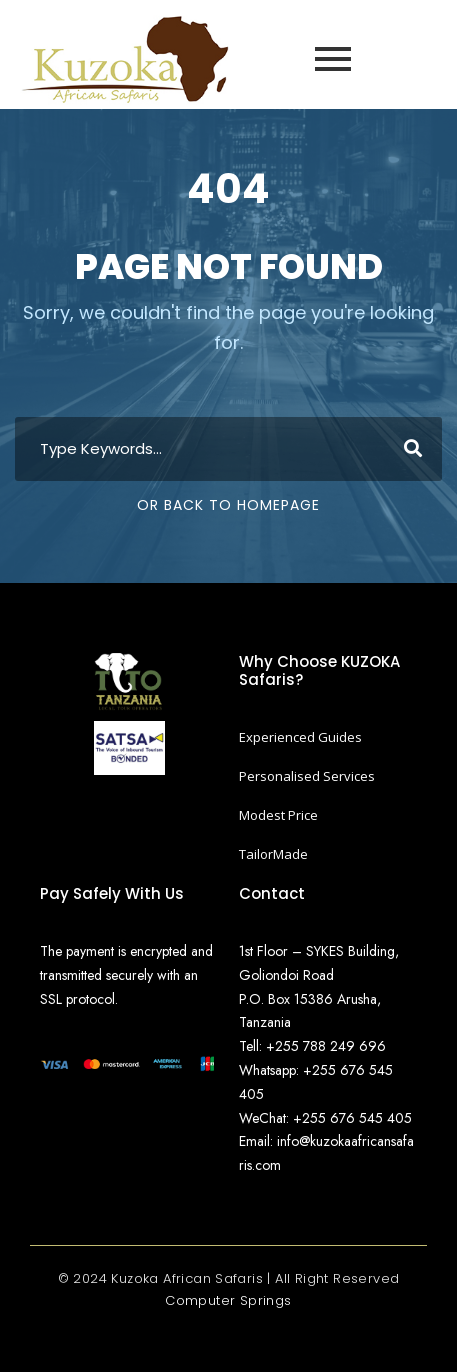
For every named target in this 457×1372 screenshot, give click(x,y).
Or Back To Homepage (228, 505)
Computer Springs (228, 1300)
